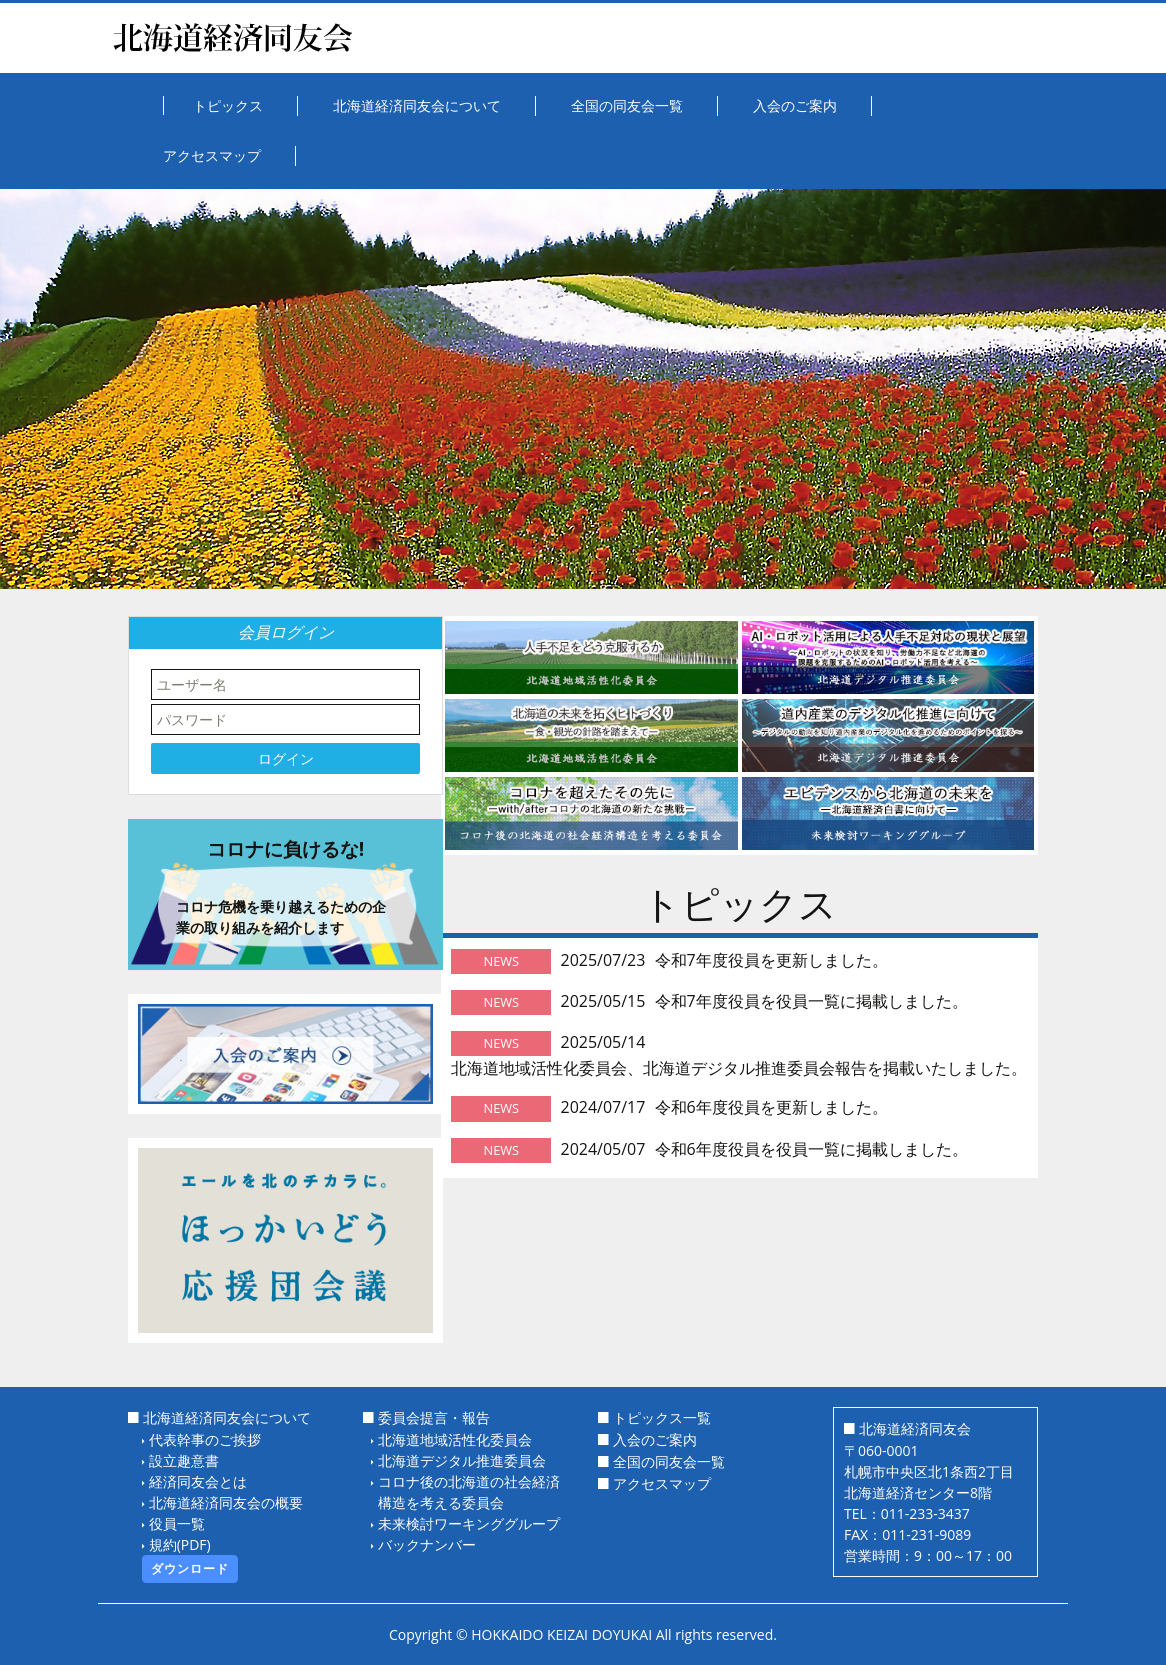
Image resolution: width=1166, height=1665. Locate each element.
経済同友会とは (198, 1481)
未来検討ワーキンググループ (469, 1523)
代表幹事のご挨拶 (205, 1439)
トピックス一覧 (662, 1417)
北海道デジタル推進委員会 (462, 1460)
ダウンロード (190, 1568)
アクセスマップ (662, 1483)
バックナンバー (427, 1544)
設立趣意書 (184, 1460)
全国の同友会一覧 (669, 1461)
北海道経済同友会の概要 (226, 1502)
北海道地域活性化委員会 (455, 1439)
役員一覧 (177, 1523)
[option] (583, 389)
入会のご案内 (655, 1439)
